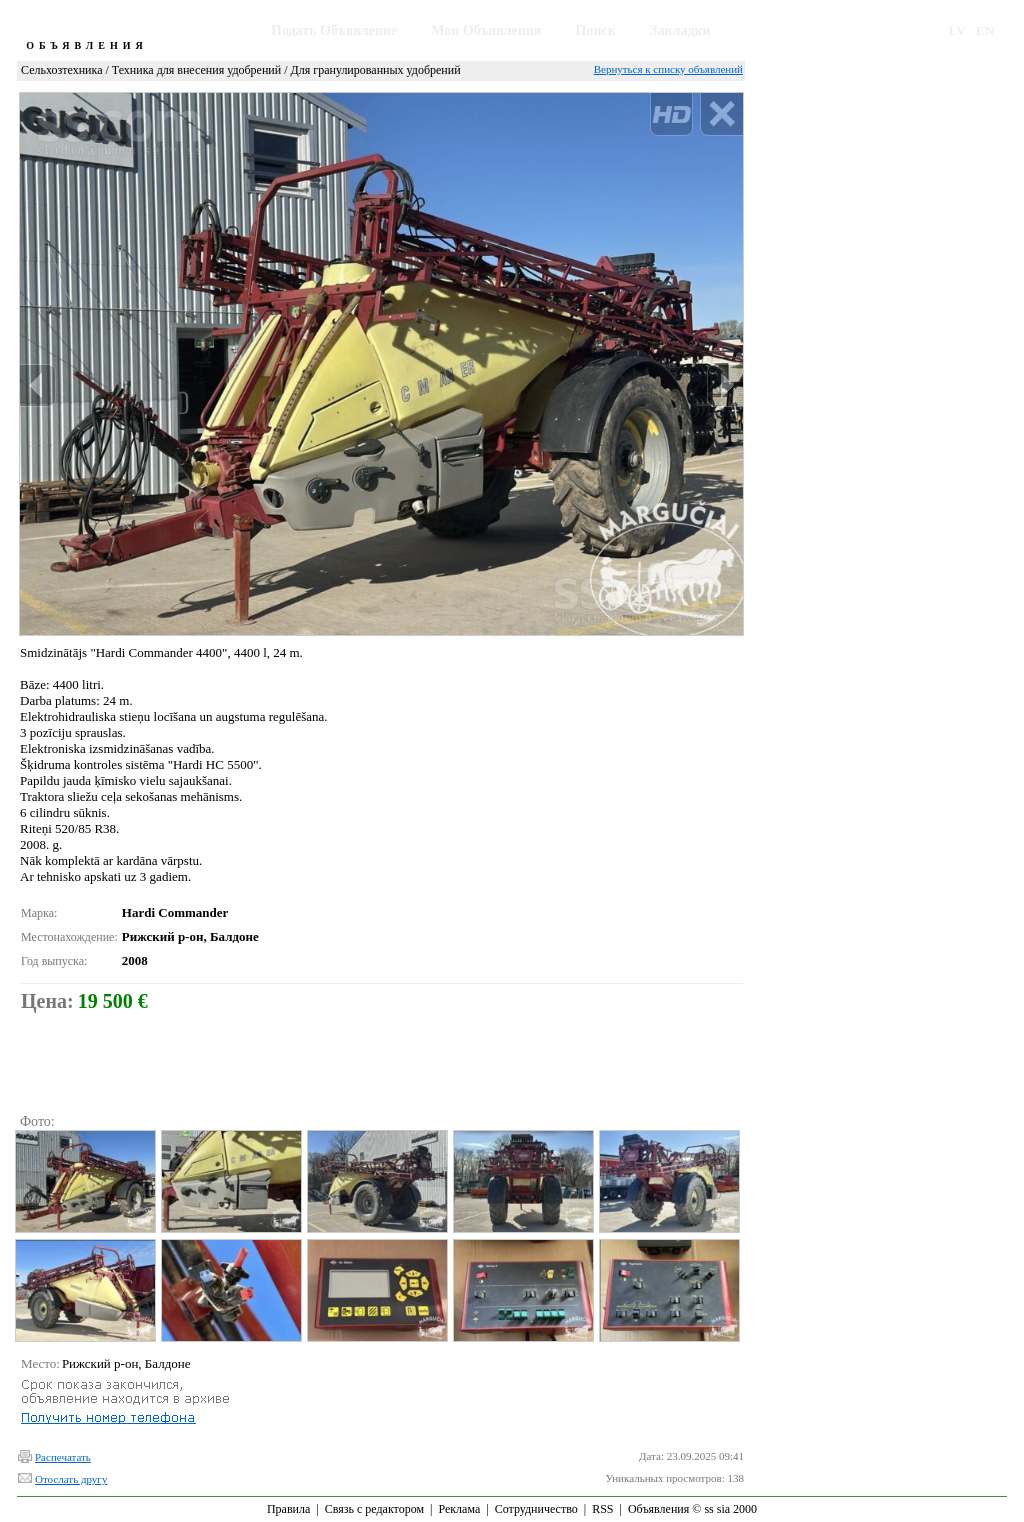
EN (985, 30)
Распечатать (63, 1457)
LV (957, 30)
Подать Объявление (334, 30)
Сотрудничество (536, 1509)
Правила (288, 1509)
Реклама (459, 1509)
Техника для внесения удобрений (196, 70)
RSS (602, 1509)
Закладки (680, 30)
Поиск (596, 30)
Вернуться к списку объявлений (668, 69)
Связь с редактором (374, 1509)
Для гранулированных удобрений (376, 70)
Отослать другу (71, 1479)
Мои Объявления (486, 30)
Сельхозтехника (61, 70)
